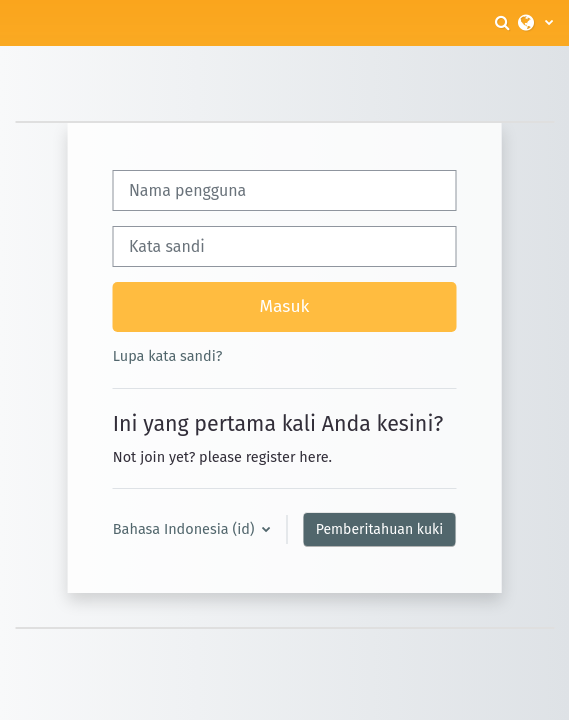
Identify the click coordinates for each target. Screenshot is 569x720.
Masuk (285, 306)
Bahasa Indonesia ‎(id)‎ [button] (186, 529)
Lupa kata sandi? (168, 356)
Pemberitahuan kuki (379, 529)
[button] (504, 23)
